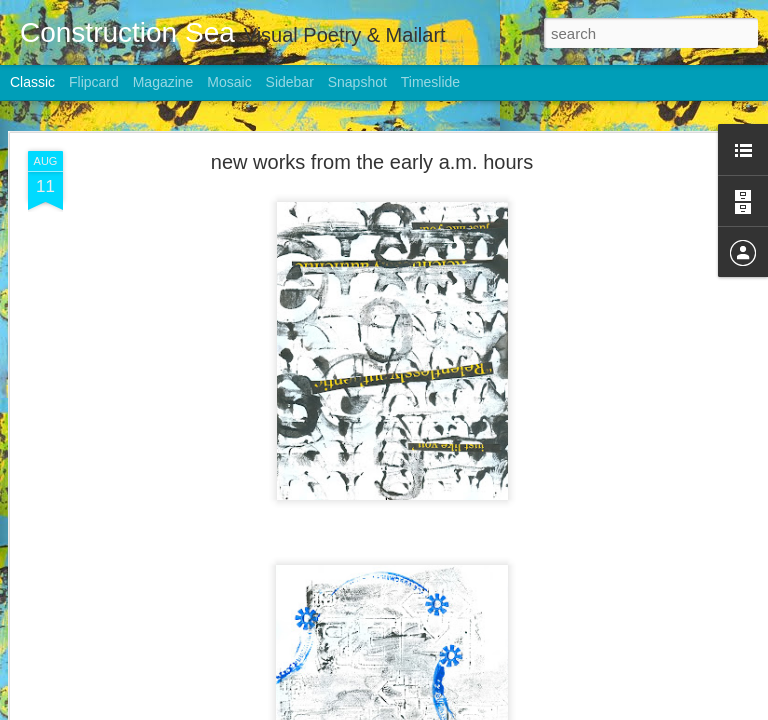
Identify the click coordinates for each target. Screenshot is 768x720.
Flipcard (94, 82)
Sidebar (290, 82)
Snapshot (357, 82)
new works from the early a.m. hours (372, 155)
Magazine (163, 82)
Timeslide (430, 82)
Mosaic (229, 82)
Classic (32, 82)
